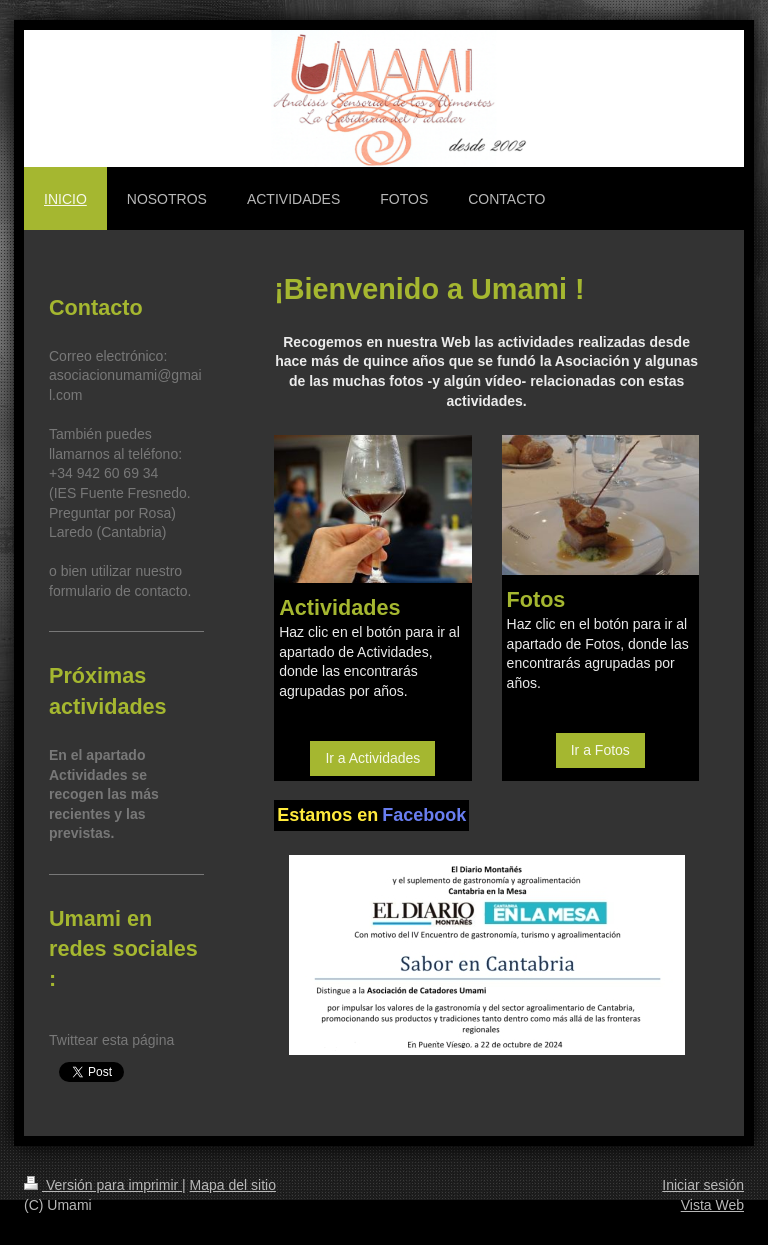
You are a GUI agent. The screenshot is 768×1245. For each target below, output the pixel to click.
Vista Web (712, 1205)
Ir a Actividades (372, 758)
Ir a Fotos (600, 750)
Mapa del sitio (233, 1185)
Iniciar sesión (703, 1185)
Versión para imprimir (103, 1185)
